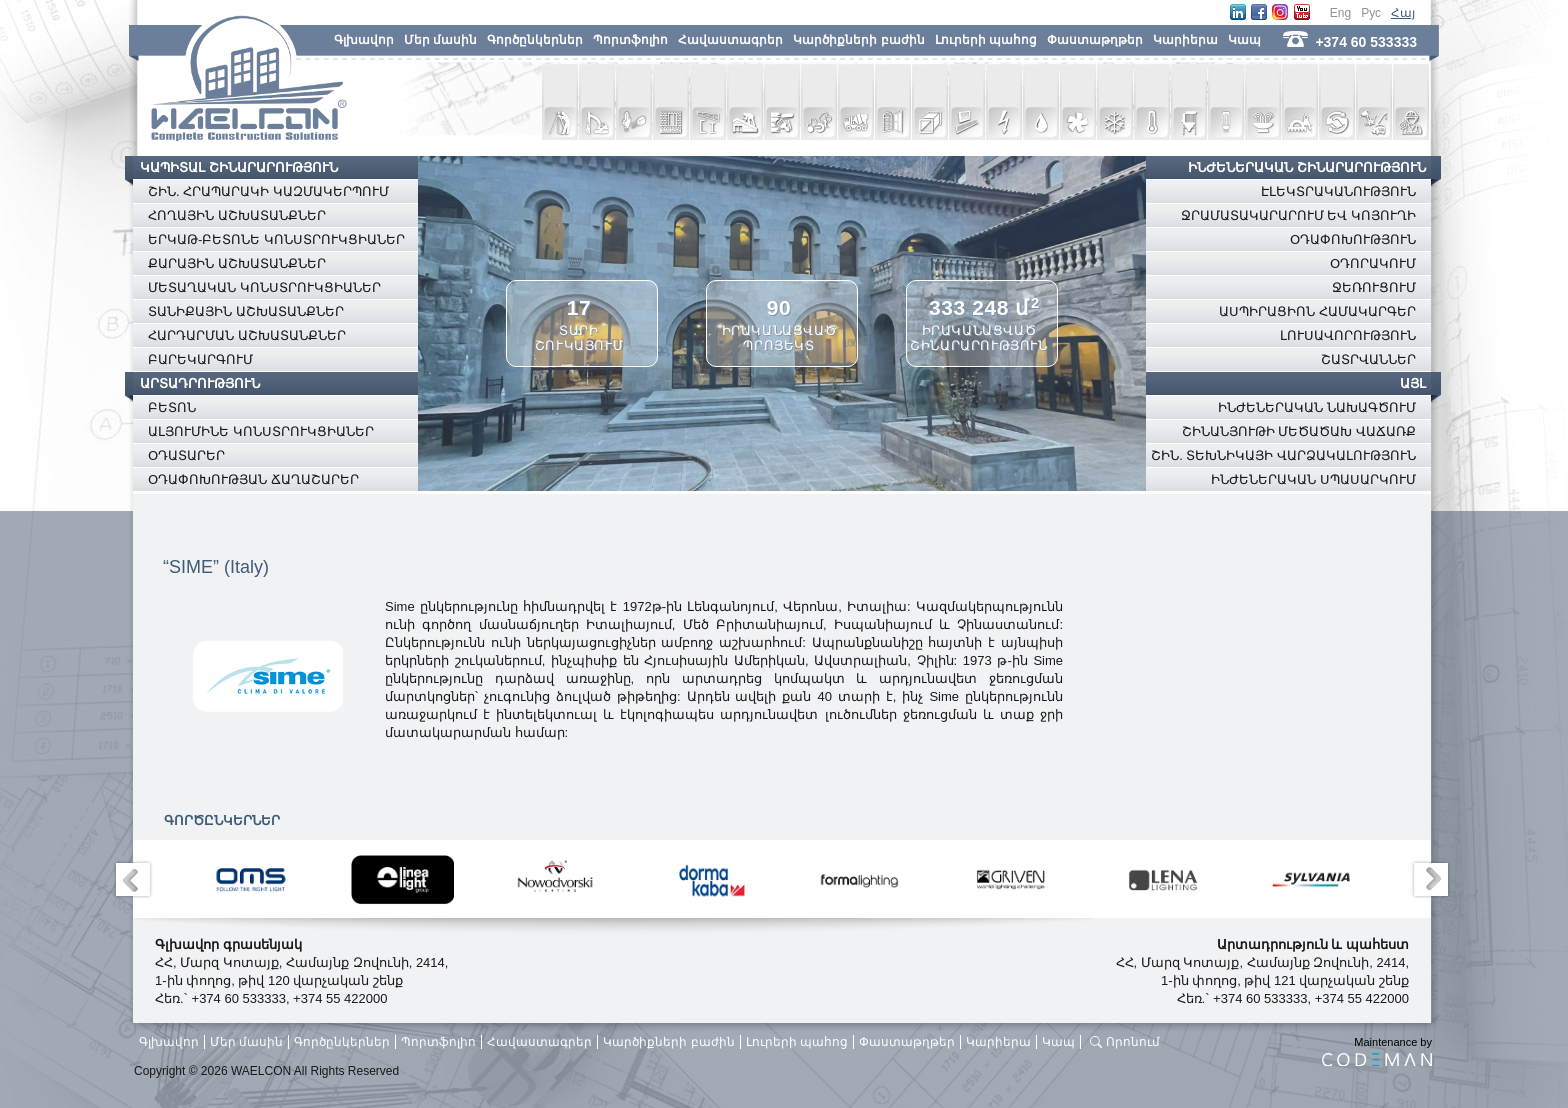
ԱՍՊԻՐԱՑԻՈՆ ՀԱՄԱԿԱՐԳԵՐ (1317, 311)
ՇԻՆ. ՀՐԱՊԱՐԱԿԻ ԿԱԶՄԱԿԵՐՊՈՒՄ (268, 191)
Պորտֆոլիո (630, 40)
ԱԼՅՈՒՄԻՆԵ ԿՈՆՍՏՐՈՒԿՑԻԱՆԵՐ (261, 431)
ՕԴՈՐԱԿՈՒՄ (1373, 263)
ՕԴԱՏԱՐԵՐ (186, 455)
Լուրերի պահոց (986, 40)
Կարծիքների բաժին (858, 40)
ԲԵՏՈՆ (172, 407)
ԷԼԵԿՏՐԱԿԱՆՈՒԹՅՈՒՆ (1338, 191)
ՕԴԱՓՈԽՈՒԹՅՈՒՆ (1353, 239)
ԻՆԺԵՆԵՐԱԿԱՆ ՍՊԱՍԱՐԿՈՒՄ (1313, 479)
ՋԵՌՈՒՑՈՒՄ (1374, 287)
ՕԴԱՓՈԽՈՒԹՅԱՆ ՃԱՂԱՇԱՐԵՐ (253, 479)
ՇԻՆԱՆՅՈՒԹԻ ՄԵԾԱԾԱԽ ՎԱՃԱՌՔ (1299, 431)
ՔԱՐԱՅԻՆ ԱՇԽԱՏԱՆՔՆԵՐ (237, 263)
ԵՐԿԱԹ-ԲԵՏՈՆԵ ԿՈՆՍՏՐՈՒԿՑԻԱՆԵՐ (276, 239)
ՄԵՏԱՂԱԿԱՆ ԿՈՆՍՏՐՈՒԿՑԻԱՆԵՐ (264, 287)
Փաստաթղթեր (1095, 40)
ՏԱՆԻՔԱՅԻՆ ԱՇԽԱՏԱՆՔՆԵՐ (246, 311)
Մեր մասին (440, 40)
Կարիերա (1185, 40)
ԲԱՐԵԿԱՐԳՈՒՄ (200, 359)
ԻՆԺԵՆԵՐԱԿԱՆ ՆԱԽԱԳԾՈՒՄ (1317, 407)
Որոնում (1133, 1042)
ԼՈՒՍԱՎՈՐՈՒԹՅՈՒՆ (1348, 335)
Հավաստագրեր (730, 40)
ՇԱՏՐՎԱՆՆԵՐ (1368, 359)
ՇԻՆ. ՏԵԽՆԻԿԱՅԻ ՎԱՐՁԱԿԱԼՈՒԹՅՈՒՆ (1283, 455)
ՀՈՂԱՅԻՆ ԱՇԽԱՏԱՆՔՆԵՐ (237, 215)
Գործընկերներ (535, 40)
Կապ (1244, 40)
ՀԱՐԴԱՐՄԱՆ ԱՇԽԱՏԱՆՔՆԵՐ (247, 335)
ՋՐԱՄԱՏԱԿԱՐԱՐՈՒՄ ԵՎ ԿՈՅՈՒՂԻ (1298, 215)
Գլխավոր (364, 40)
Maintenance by (1377, 1051)
